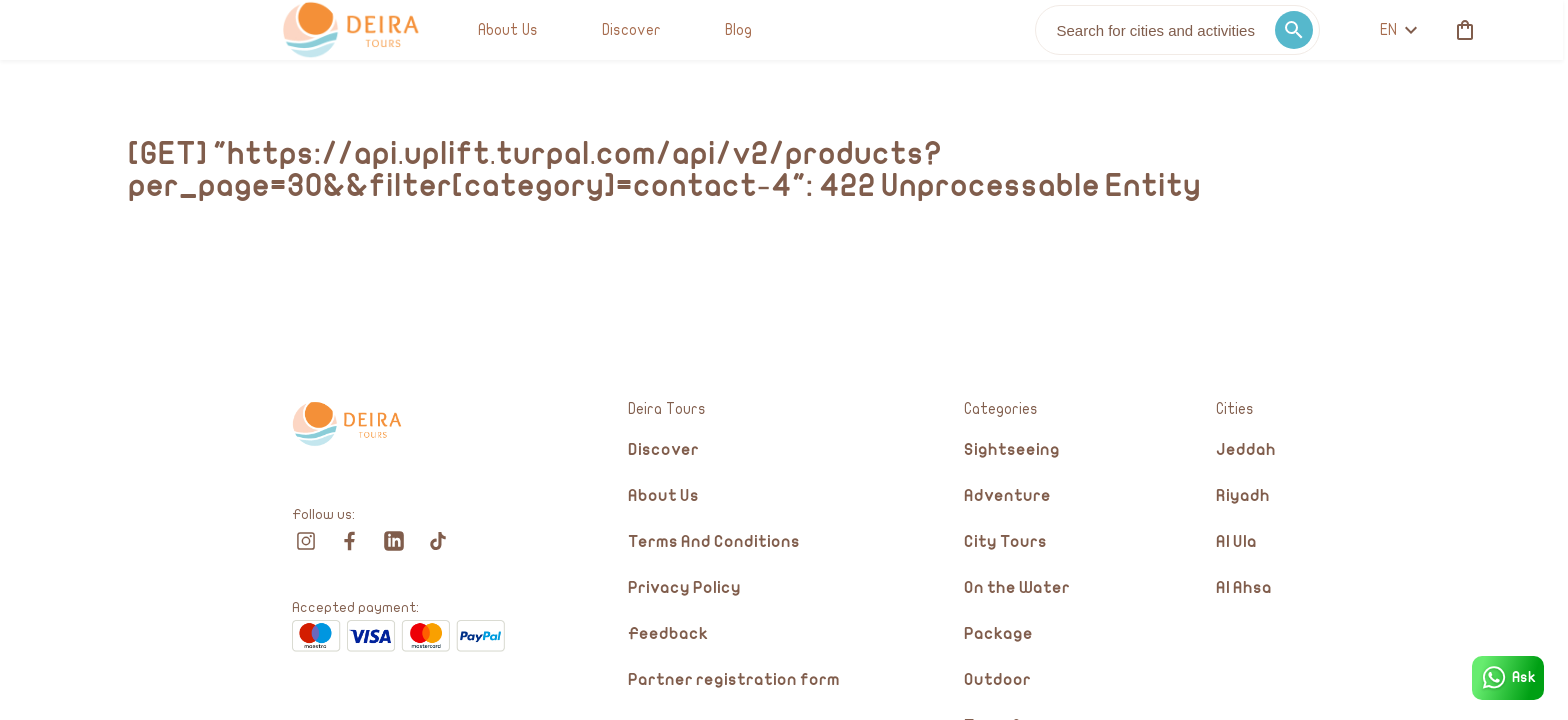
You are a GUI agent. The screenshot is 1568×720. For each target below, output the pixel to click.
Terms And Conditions (714, 542)
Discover (663, 450)
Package (998, 634)
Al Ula (1236, 542)
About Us (663, 496)
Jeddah (1246, 450)
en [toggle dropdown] (1203, 30)
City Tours (1005, 542)
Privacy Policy (684, 588)
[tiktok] (438, 541)
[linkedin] (394, 541)
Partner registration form (734, 680)
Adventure (1007, 496)
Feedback (668, 634)
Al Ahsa (1244, 588)
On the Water (1017, 588)
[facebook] (350, 541)
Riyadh (1243, 496)
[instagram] (306, 541)
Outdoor (997, 680)
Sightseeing (1012, 450)
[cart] (1266, 30)
